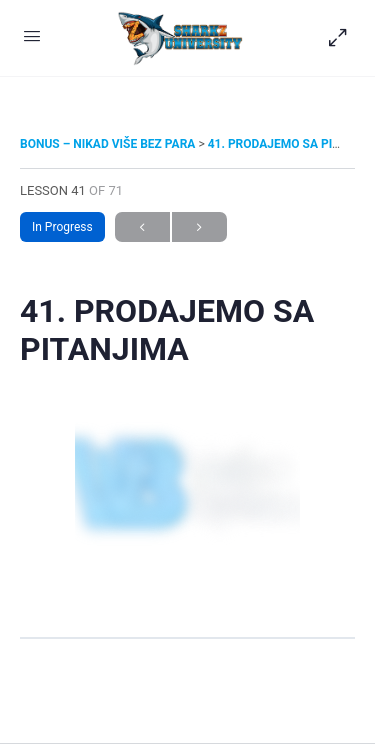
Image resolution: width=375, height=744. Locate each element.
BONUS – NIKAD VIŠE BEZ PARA (109, 144)
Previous (142, 227)
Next (199, 227)
